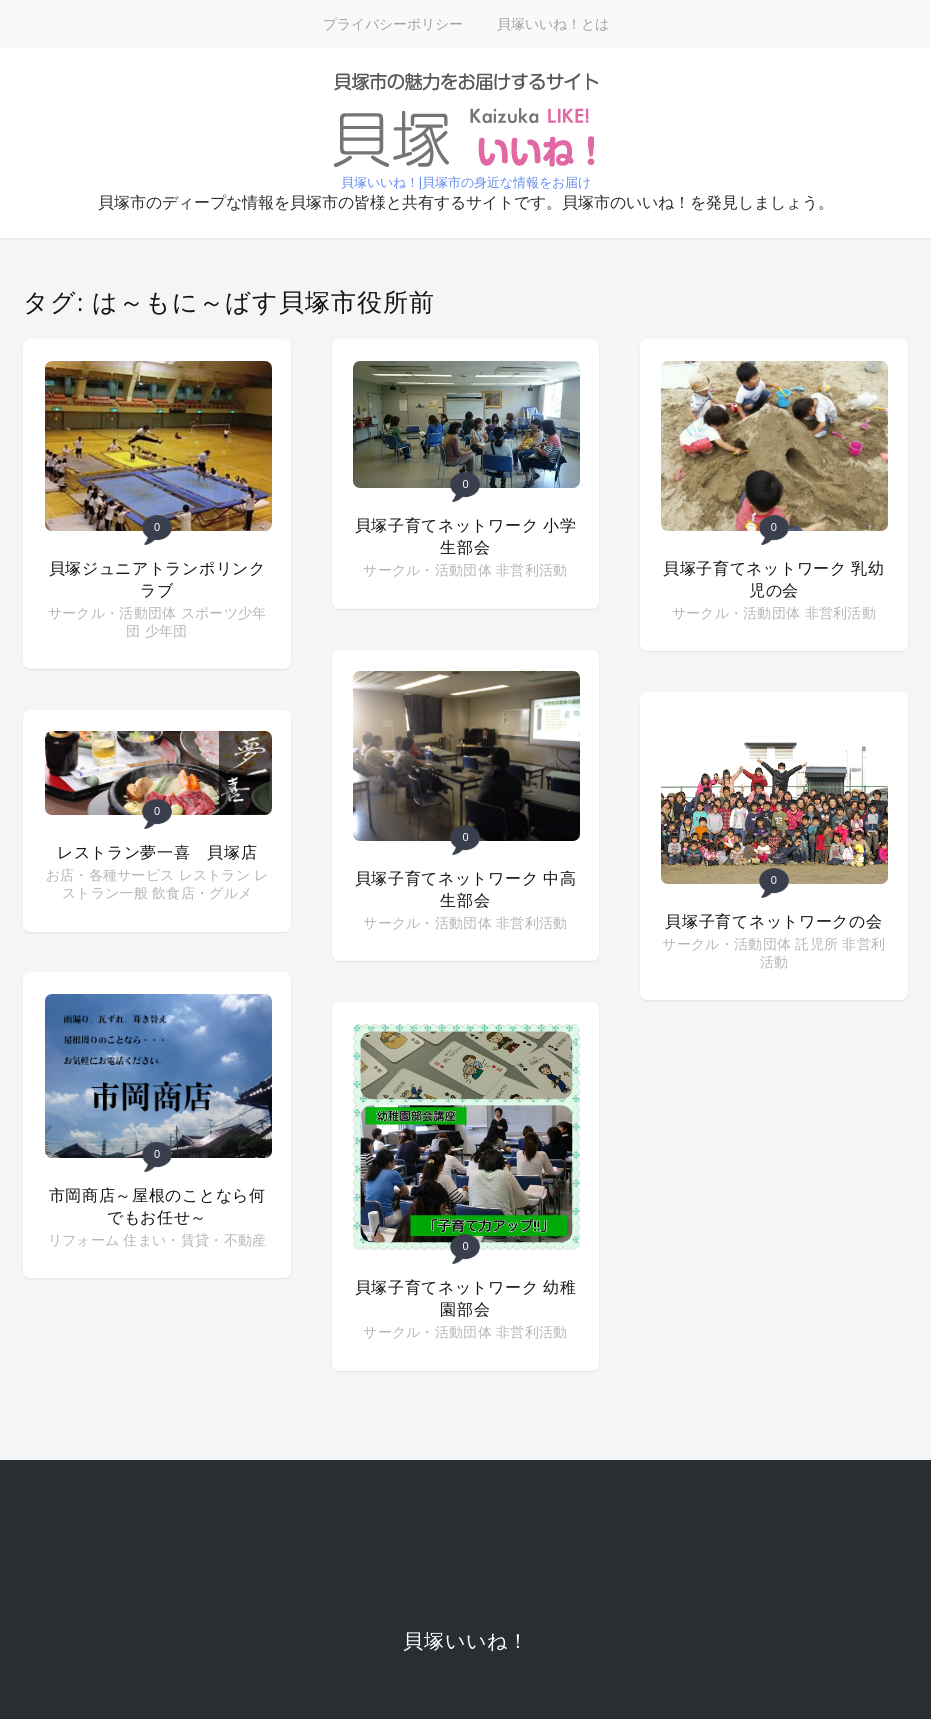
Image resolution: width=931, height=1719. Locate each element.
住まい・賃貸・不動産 (194, 1240)
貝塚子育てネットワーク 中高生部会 (466, 889)
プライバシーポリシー (393, 24)
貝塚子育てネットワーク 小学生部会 (466, 536)
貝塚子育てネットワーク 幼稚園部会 (466, 1298)
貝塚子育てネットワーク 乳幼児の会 (774, 579)
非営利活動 (532, 570)
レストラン (215, 875)
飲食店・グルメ (202, 893)
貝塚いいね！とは (553, 24)
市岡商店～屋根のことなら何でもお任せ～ (157, 1206)
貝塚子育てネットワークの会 (773, 921)
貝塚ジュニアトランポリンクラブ (157, 579)
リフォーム (84, 1240)
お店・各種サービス (110, 875)
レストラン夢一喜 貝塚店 (157, 852)
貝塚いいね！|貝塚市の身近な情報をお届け (466, 182)
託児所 (816, 944)
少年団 (166, 631)
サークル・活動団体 (112, 613)
